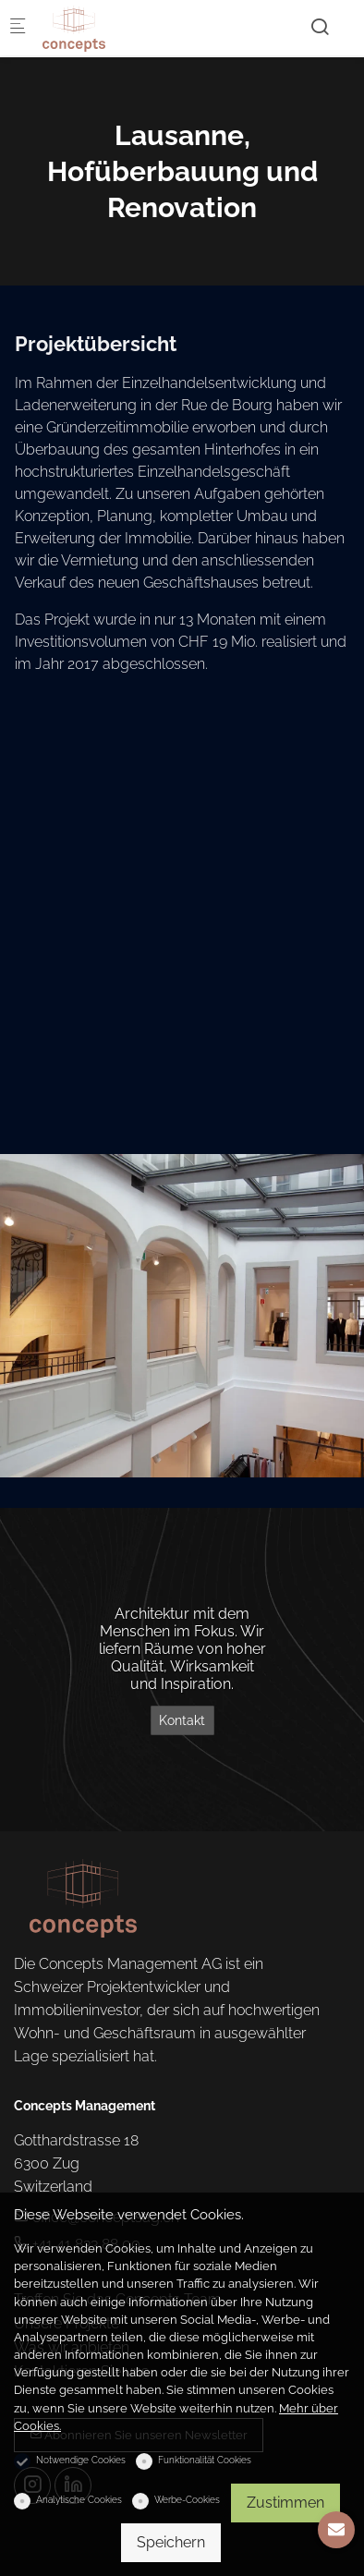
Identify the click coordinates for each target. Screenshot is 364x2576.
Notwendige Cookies (81, 2460)
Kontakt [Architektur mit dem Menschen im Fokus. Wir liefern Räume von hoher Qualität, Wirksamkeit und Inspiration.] (182, 1720)
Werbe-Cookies (187, 2500)
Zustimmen (285, 2502)
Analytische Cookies (79, 2500)
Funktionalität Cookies (204, 2460)
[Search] (319, 27)
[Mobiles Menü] (17, 28)
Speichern (171, 2542)
